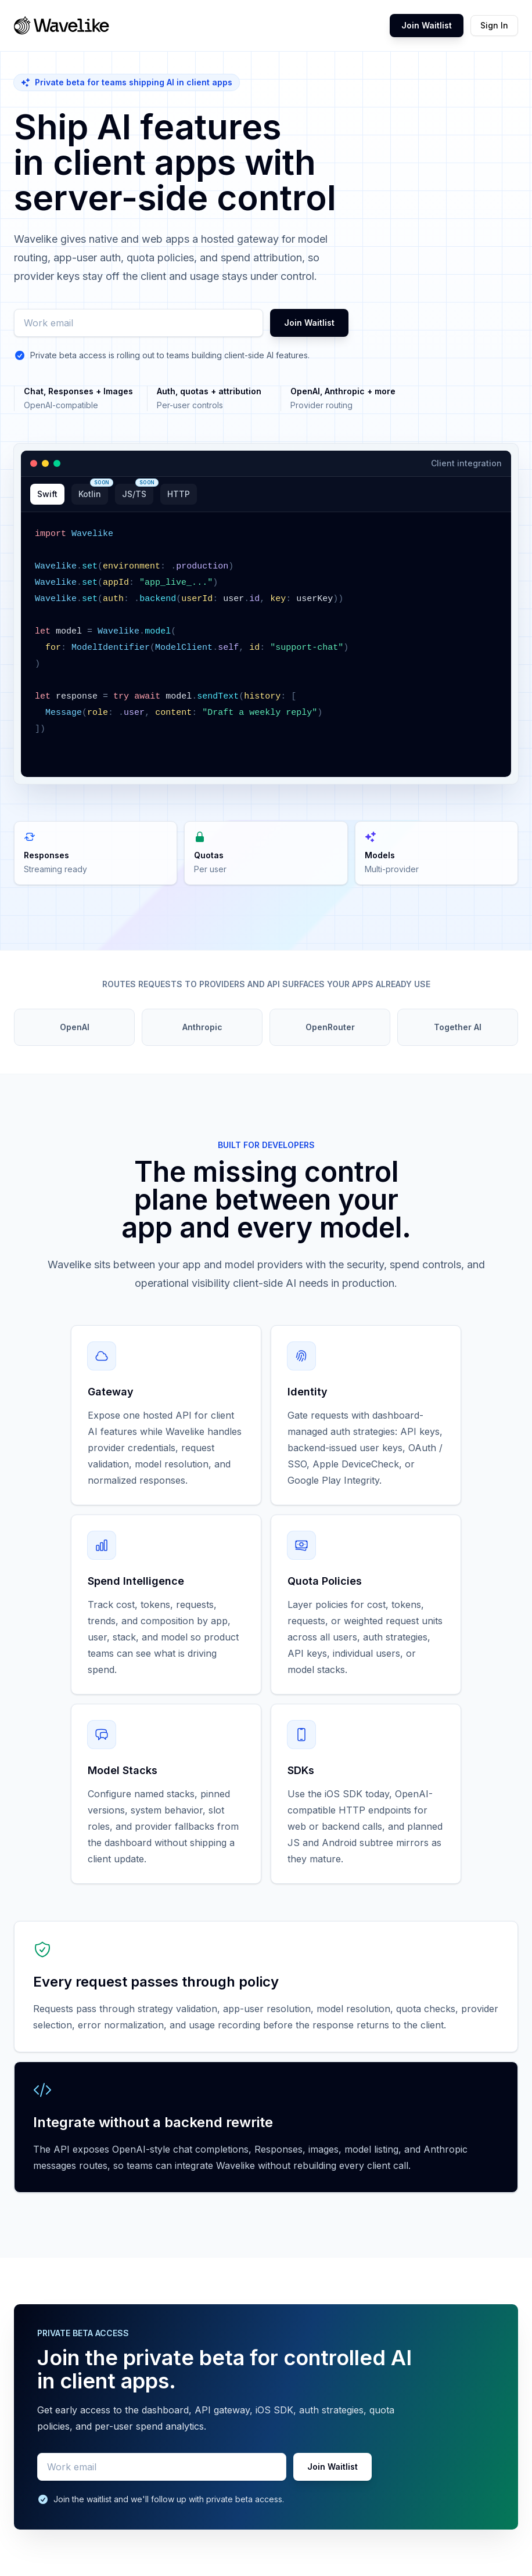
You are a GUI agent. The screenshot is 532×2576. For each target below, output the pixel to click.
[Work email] (138, 323)
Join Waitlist (426, 25)
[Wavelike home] (61, 25)
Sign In (494, 25)
